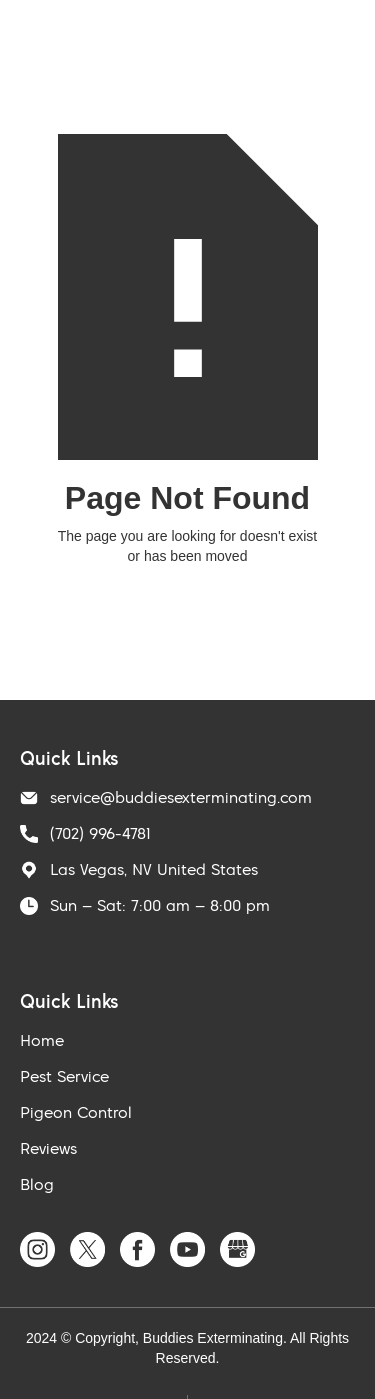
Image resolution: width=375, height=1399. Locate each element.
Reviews (48, 1148)
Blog (37, 1184)
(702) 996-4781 (100, 833)
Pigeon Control (76, 1112)
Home (42, 1040)
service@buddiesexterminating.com (181, 797)
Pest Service (64, 1076)
